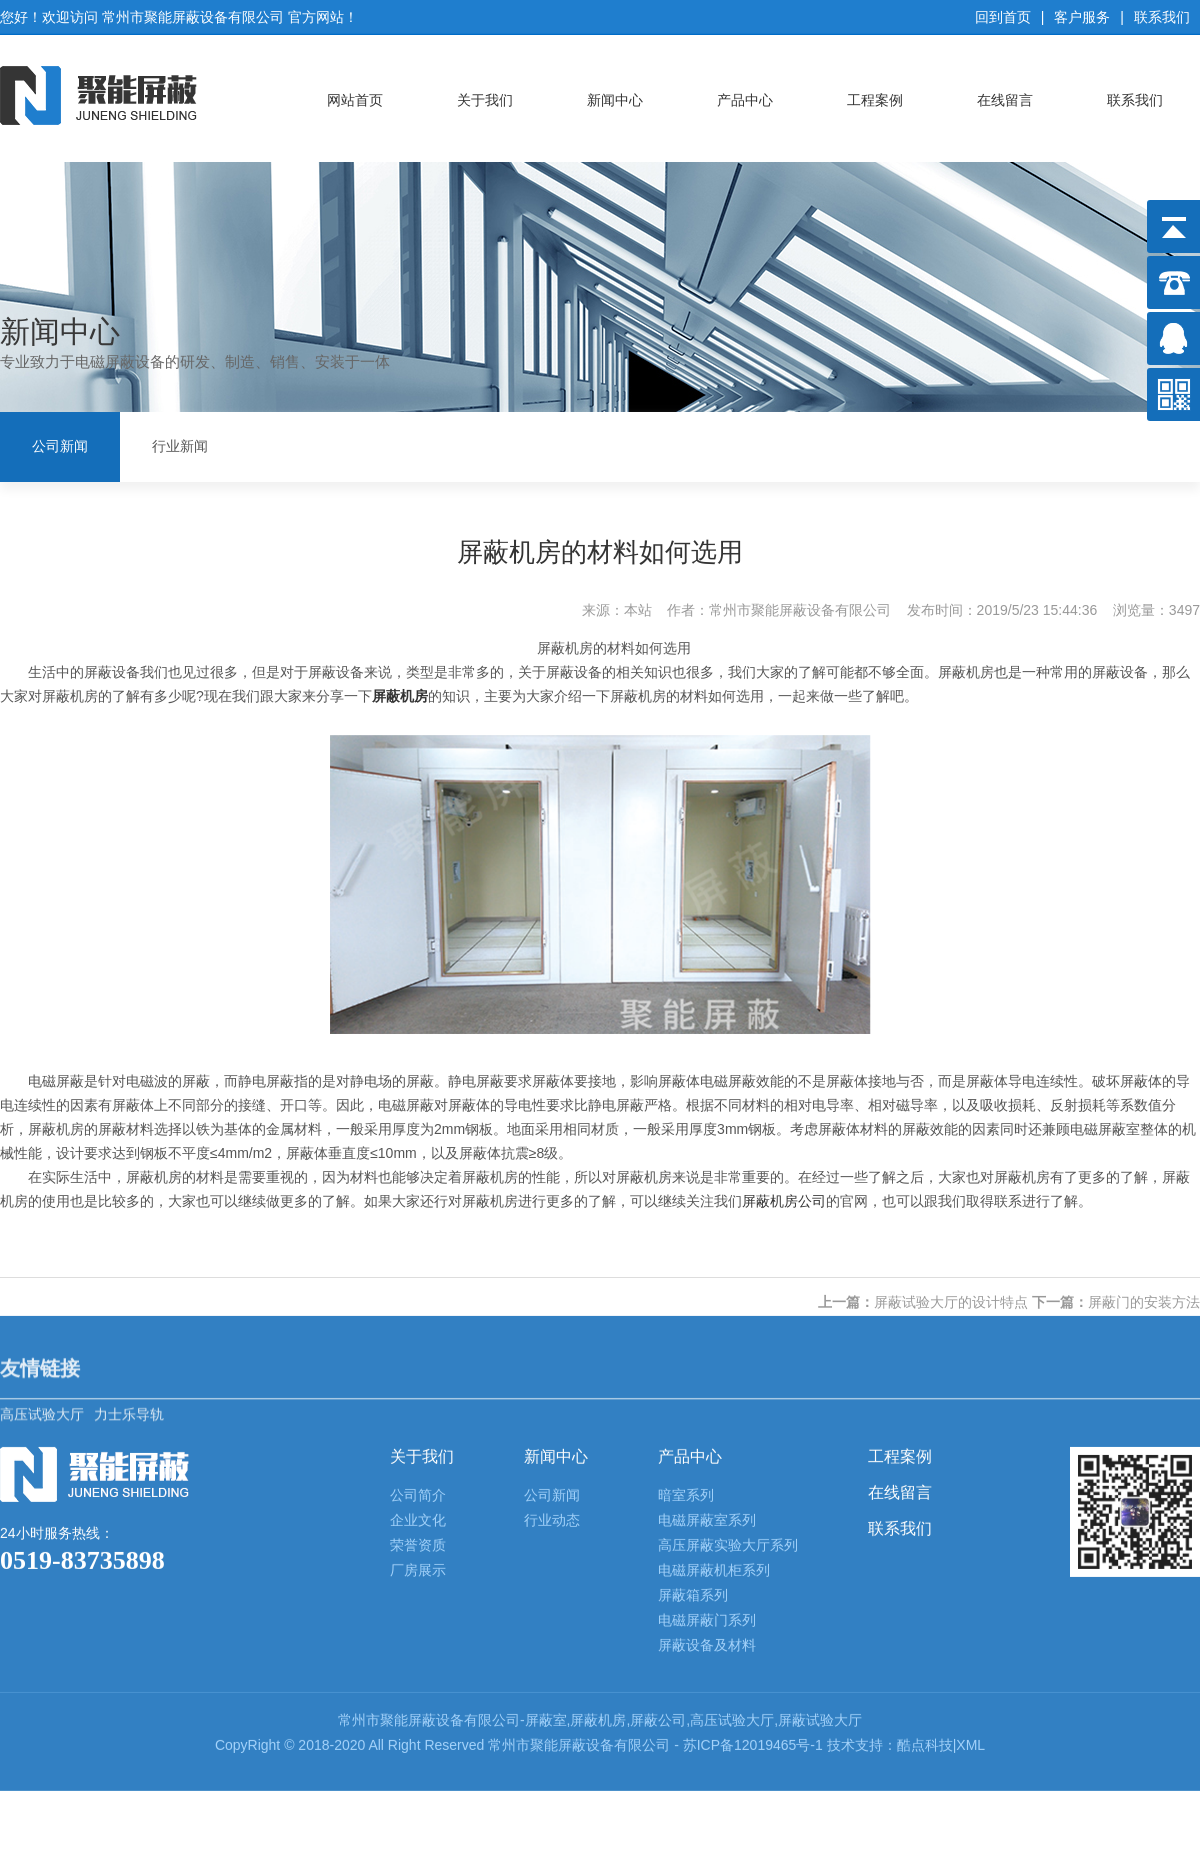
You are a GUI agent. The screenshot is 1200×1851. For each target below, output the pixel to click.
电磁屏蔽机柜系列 (714, 1366)
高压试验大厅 (42, 1184)
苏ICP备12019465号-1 (755, 1541)
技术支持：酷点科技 (890, 1541)
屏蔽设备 (436, 1516)
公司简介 (418, 1291)
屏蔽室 (546, 1516)
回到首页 (1003, 10)
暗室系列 (686, 1291)
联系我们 (1162, 10)
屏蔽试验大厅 (820, 1516)
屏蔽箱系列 (693, 1391)
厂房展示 (418, 1366)
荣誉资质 (418, 1341)
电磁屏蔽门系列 (707, 1416)
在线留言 (1005, 93)
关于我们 (485, 93)
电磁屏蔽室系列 (707, 1316)
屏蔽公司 (658, 1516)
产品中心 (745, 93)
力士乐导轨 (129, 1184)
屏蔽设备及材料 (707, 1441)
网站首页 (355, 93)
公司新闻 (60, 443)
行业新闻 (180, 443)
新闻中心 (615, 93)
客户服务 (1082, 10)
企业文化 (418, 1316)
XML (970, 1541)
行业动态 (552, 1316)
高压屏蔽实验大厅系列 (728, 1341)
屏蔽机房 (598, 1516)
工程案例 (875, 93)
